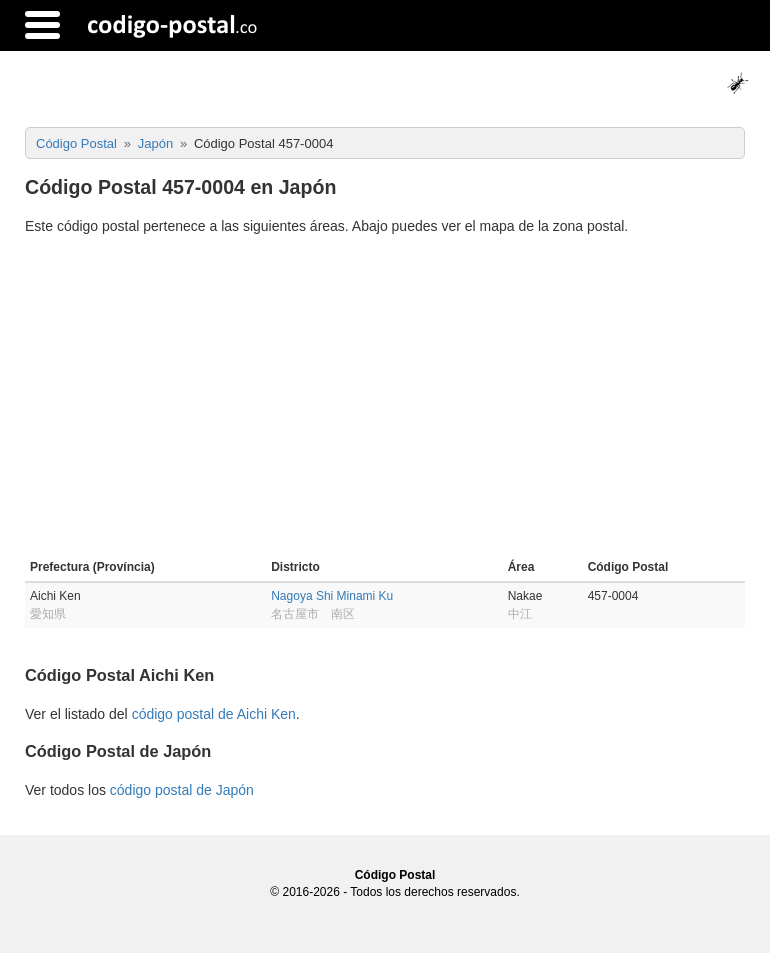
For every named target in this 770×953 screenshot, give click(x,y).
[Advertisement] (385, 400)
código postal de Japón (182, 790)
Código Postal (395, 875)
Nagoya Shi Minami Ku (332, 596)
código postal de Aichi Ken (214, 714)
